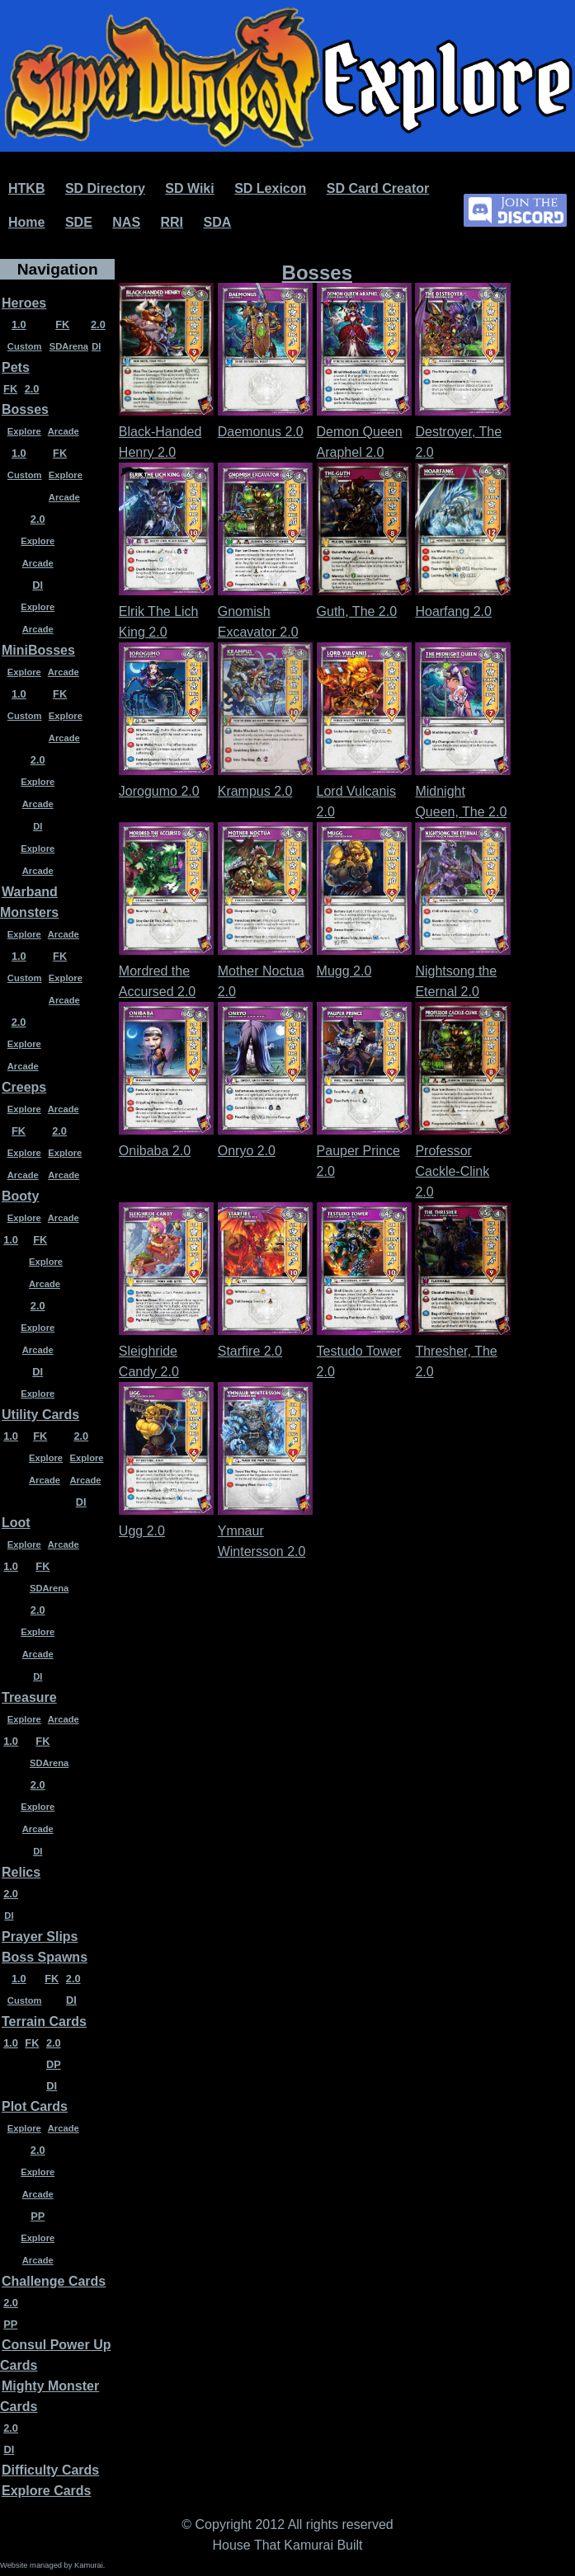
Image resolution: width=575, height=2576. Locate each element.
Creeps (24, 1087)
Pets (16, 367)
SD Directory (105, 188)
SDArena (68, 346)
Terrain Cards (44, 2021)
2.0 (98, 324)
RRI (172, 222)
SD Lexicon (270, 188)
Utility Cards (40, 1415)
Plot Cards (35, 2106)
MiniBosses (38, 650)
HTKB (26, 188)
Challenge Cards (54, 2281)
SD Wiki (189, 188)
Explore (24, 431)
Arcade (63, 431)
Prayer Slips (40, 1937)
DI (96, 346)
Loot (16, 1523)
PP (38, 2216)
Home (26, 222)
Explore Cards (46, 2491)
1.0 (19, 324)
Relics (21, 1872)
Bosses (25, 409)
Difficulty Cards (50, 2470)
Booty (20, 1196)
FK (62, 324)
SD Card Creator (378, 188)
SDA (218, 222)
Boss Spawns (44, 1957)
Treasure (29, 1697)
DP (53, 2064)
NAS (126, 222)
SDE (78, 222)
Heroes (24, 303)
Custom (24, 346)
